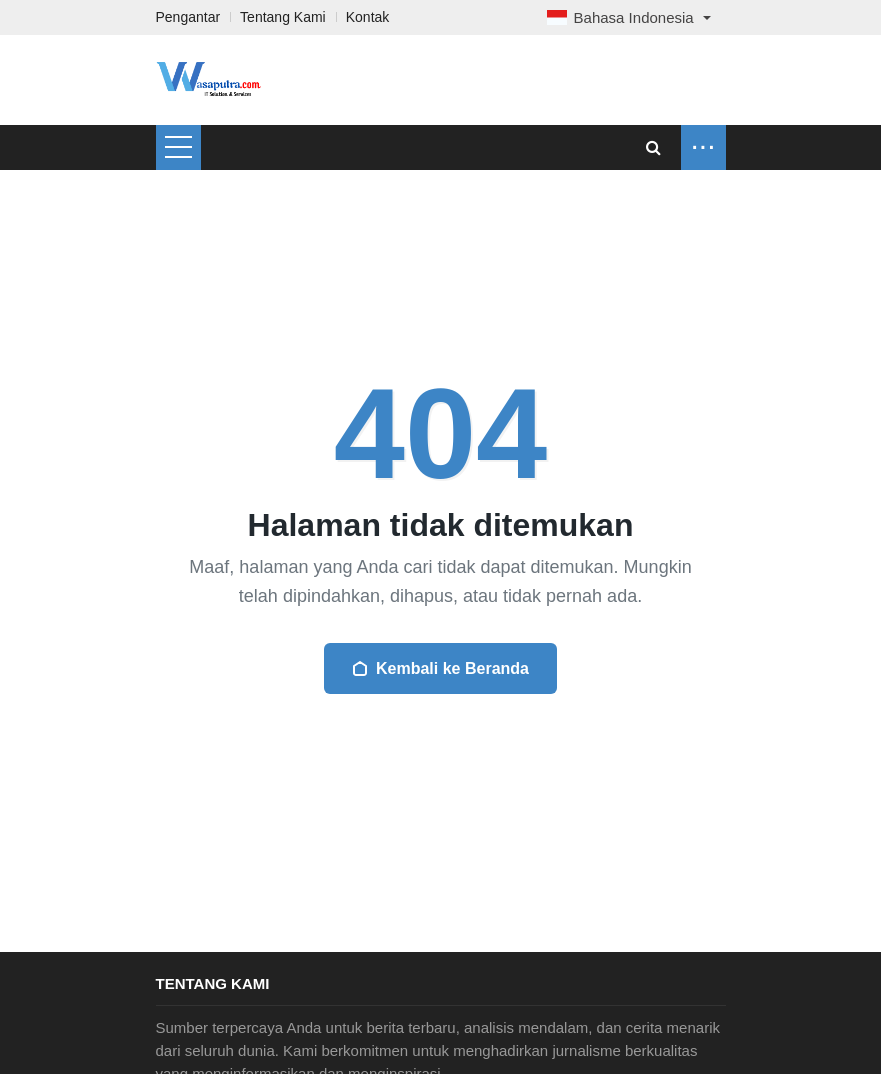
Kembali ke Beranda (440, 668)
